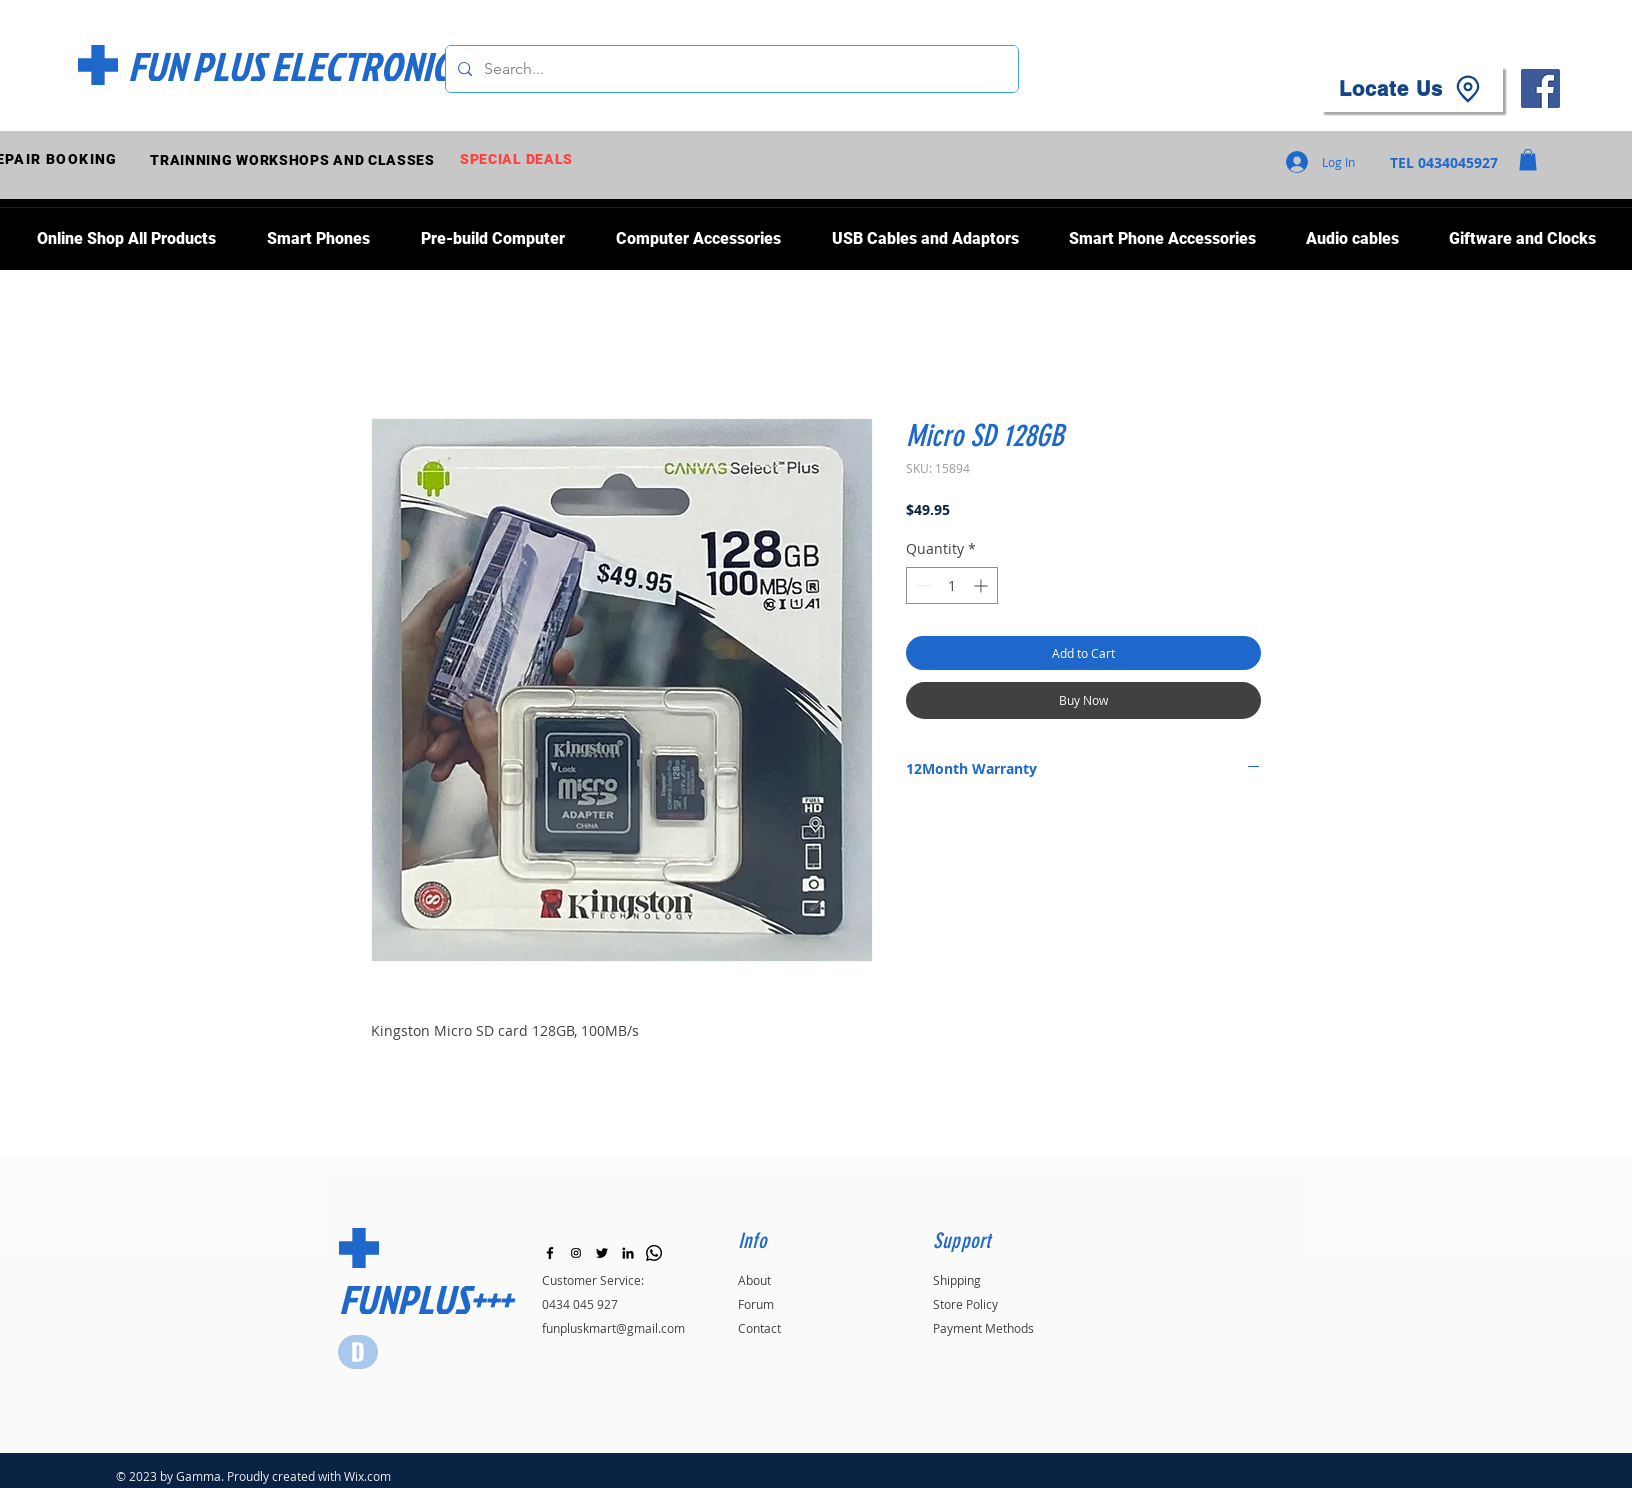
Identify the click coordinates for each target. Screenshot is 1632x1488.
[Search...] (730, 69)
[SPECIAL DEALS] (518, 159)
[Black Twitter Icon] (602, 1253)
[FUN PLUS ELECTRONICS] (296, 66)
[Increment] (982, 585)
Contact (759, 1328)
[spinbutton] (952, 585)
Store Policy (965, 1304)
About (754, 1280)
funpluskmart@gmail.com (613, 1328)
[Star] (358, 1352)
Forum (756, 1304)
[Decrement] (921, 585)
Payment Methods (983, 1328)
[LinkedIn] (628, 1253)
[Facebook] (1540, 88)
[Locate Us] (1412, 89)
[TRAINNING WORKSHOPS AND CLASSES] (294, 159)
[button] (1528, 160)
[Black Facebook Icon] (550, 1253)
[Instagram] (576, 1253)
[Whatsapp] (654, 1253)
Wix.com (367, 1476)
